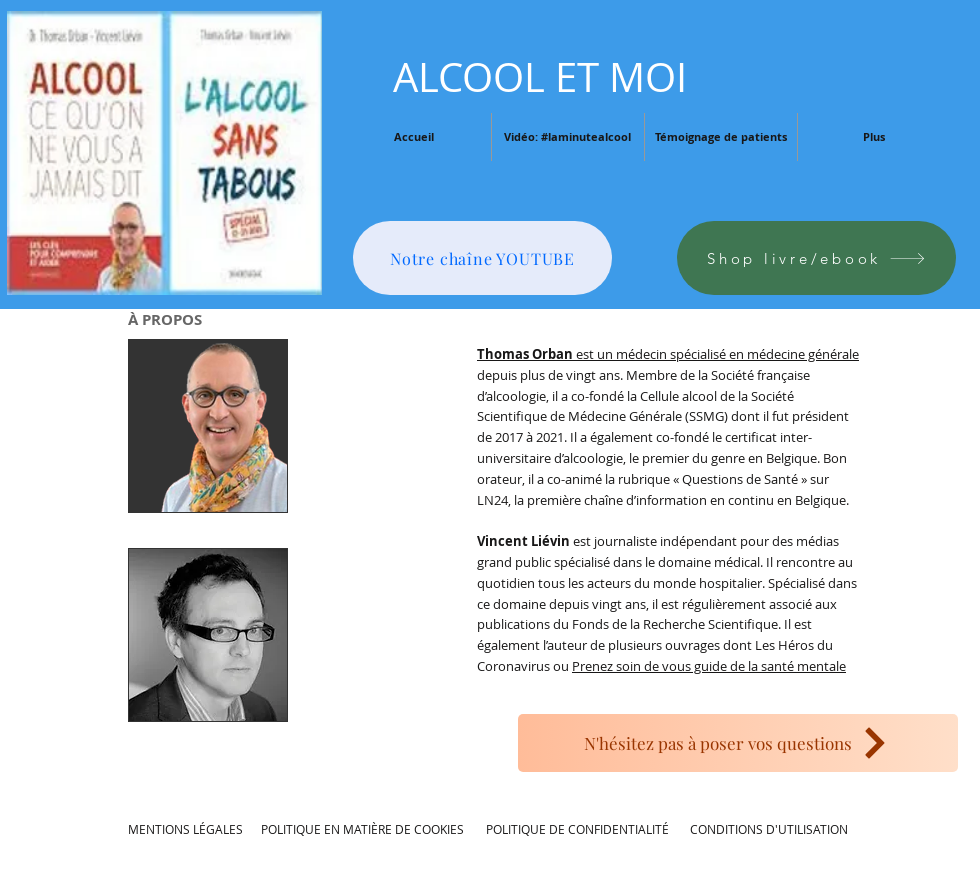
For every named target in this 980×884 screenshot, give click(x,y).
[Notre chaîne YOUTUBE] (482, 258)
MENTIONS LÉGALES (185, 829)
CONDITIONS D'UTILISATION (769, 829)
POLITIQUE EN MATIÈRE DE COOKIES (364, 829)
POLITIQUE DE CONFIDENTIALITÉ (577, 829)
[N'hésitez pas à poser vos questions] (738, 743)
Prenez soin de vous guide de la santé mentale (709, 666)
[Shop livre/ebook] (816, 258)
